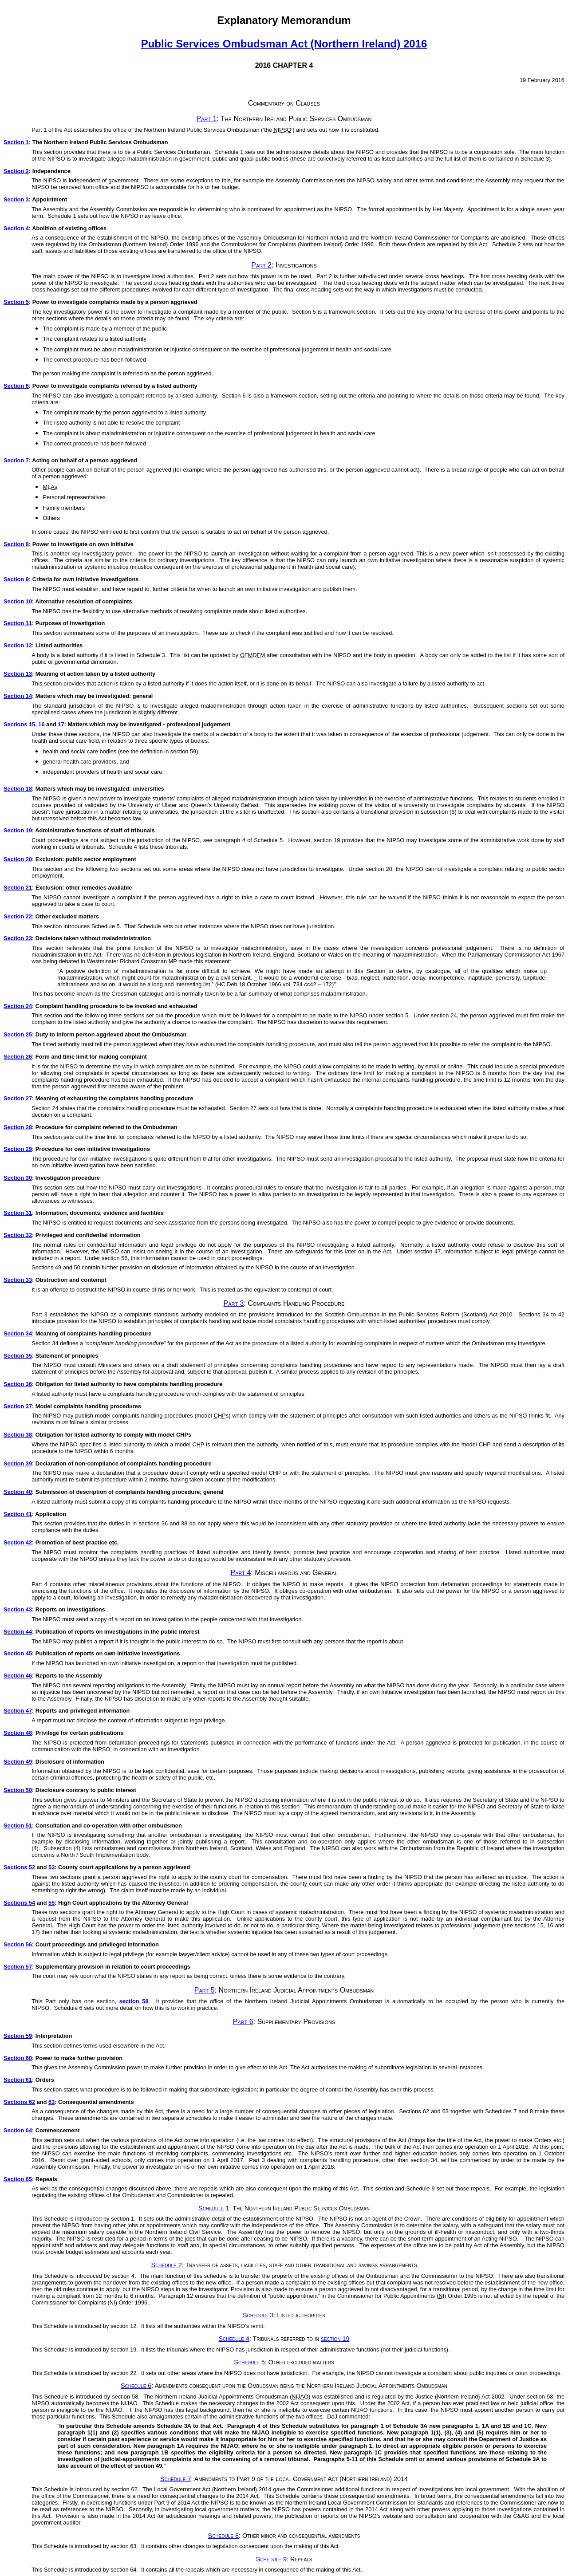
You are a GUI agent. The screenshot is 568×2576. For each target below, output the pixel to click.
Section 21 (18, 887)
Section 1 (16, 142)
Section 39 (18, 1463)
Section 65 (18, 2179)
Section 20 (18, 859)
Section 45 (18, 1653)
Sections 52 (19, 1867)
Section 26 (18, 1056)
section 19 (335, 2338)
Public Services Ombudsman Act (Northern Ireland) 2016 (284, 44)
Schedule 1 (213, 2208)
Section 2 (16, 171)
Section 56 (18, 1944)
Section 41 (18, 1514)
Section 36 (18, 1384)
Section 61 (18, 2079)
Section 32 (18, 1235)
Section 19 (18, 830)
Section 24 (18, 1006)
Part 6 (243, 2021)
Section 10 (18, 601)
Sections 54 (19, 1902)
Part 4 (241, 1572)
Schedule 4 (233, 2338)
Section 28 (18, 1127)
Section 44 (18, 1631)
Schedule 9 (271, 2559)
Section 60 (18, 2058)
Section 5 (16, 302)
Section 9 (16, 579)
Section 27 (18, 1098)
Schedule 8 (223, 2535)
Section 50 (18, 1790)
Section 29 (18, 1149)
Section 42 (18, 1542)
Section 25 (18, 1034)
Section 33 (18, 1279)
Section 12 (18, 645)
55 (51, 1902)
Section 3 (16, 199)
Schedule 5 (249, 2362)
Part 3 (234, 1303)
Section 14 (18, 696)
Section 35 (18, 1355)
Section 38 (18, 1434)
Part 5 (204, 1990)
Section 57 (18, 1966)
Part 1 (207, 118)
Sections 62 (19, 2102)
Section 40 (18, 1492)
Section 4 (16, 228)
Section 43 (18, 1609)
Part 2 (261, 265)
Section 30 (18, 1177)
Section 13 (18, 673)
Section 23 (18, 938)
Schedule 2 (166, 2265)
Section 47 (18, 1710)
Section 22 (18, 916)
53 (51, 1867)
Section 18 (18, 788)
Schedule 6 (136, 2385)
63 (51, 2102)
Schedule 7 (175, 2478)
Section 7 (16, 460)
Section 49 (18, 1761)
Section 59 (18, 2035)
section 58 (134, 2001)
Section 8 (16, 544)
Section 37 (18, 1406)
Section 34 (18, 1333)
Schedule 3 (258, 2315)
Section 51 (18, 1825)
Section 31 (18, 1212)
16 (41, 724)
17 (61, 724)
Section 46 (18, 1675)
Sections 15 (19, 724)
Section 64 (18, 2130)
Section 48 (18, 1732)
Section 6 (16, 385)
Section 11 (18, 623)
